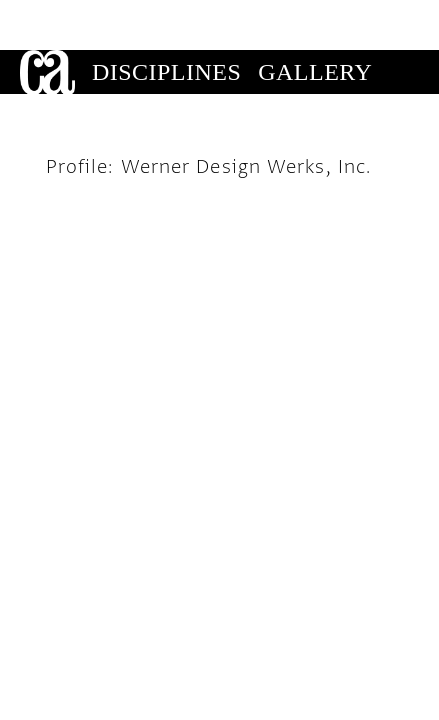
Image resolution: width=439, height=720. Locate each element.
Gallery (315, 22)
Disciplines (166, 22)
